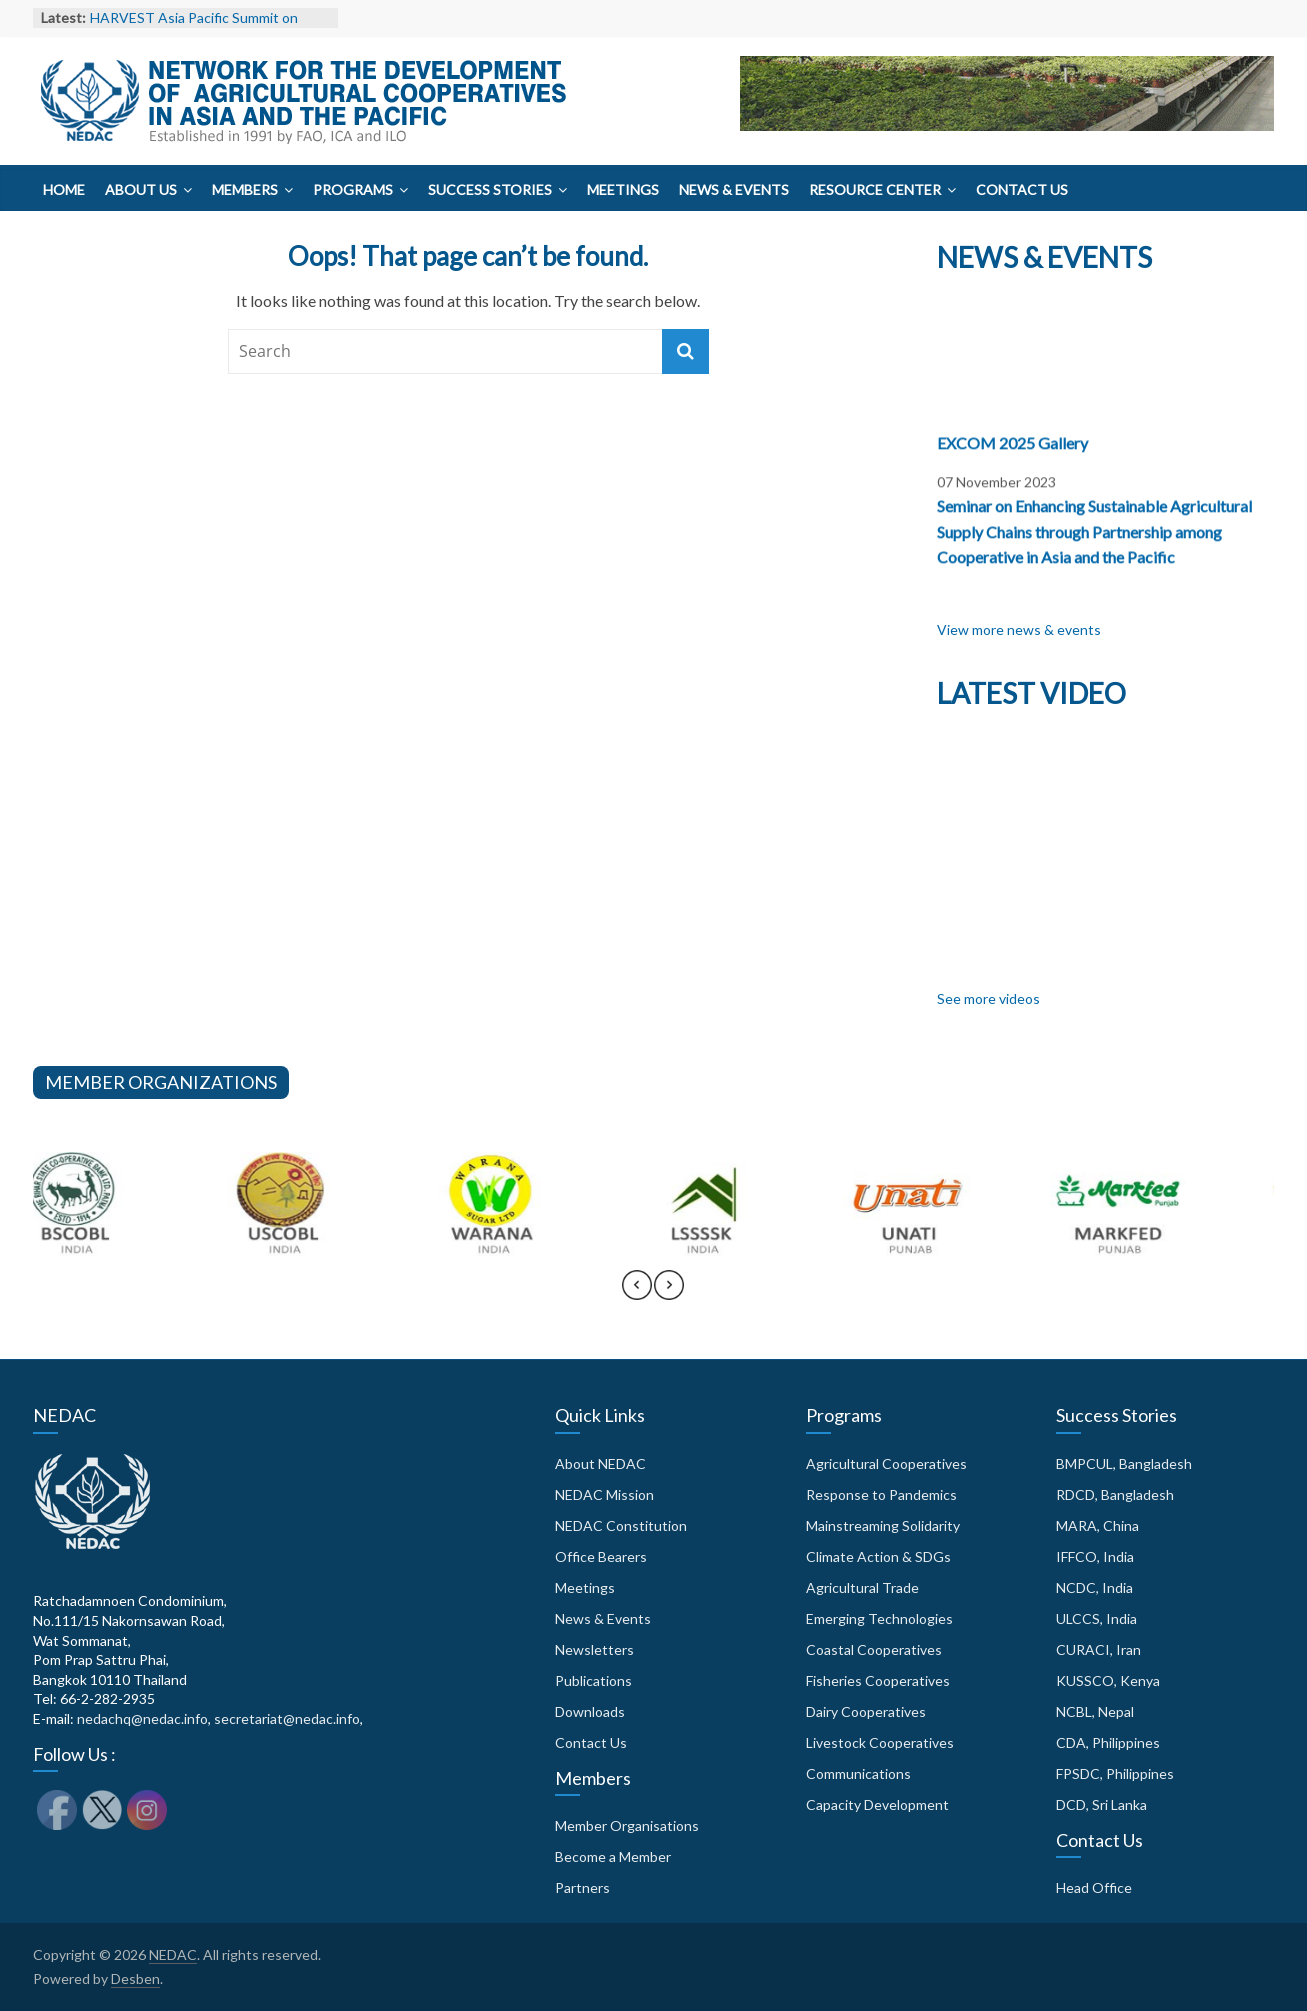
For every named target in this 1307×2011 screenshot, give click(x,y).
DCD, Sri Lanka (1101, 1804)
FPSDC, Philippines (1115, 1773)
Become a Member (613, 1856)
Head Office (1094, 1887)
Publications (593, 1680)
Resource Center (875, 189)
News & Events (734, 189)
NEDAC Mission (604, 1494)
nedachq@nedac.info (142, 1718)
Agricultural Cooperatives (886, 1463)
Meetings (623, 189)
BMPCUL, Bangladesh (1124, 1463)
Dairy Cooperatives (866, 1711)
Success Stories (490, 189)
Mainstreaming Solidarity (883, 1525)
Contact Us (1022, 189)
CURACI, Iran (1098, 1649)
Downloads (590, 1711)
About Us (141, 189)
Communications (858, 1773)
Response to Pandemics (881, 1494)
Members (245, 189)
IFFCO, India (1095, 1556)
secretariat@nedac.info (287, 1718)
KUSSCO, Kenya (1108, 1680)
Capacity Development (877, 1804)
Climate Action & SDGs (878, 1556)
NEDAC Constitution (621, 1525)
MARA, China (1097, 1525)
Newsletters (594, 1649)
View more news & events (1019, 629)
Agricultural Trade (862, 1587)
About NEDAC (600, 1463)
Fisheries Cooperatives (878, 1680)
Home (64, 189)
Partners (582, 1887)
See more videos (988, 998)
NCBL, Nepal (1095, 1711)
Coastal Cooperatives (874, 1649)
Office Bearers (601, 1556)
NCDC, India (1094, 1587)
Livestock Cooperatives (880, 1742)
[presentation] (637, 1294)
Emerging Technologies (879, 1618)
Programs (353, 189)
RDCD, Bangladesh (1115, 1494)
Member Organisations (627, 1825)
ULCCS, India (1096, 1618)
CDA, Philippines (1108, 1742)
